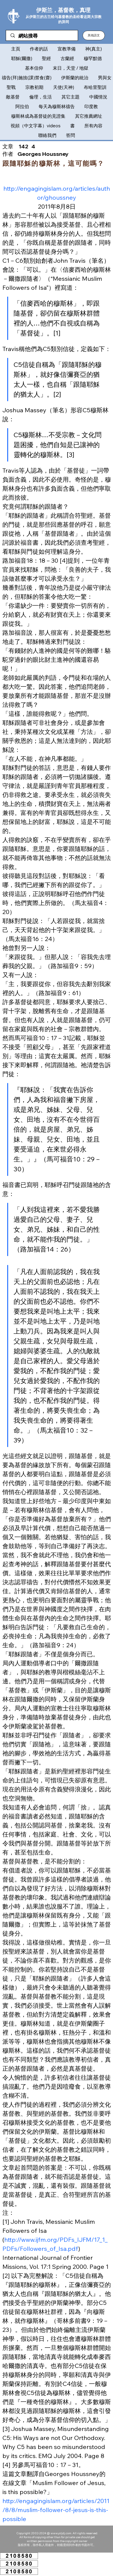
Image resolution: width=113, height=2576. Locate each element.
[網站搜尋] (41, 36)
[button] (94, 35)
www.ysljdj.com (61, 2533)
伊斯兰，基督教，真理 (63, 10)
